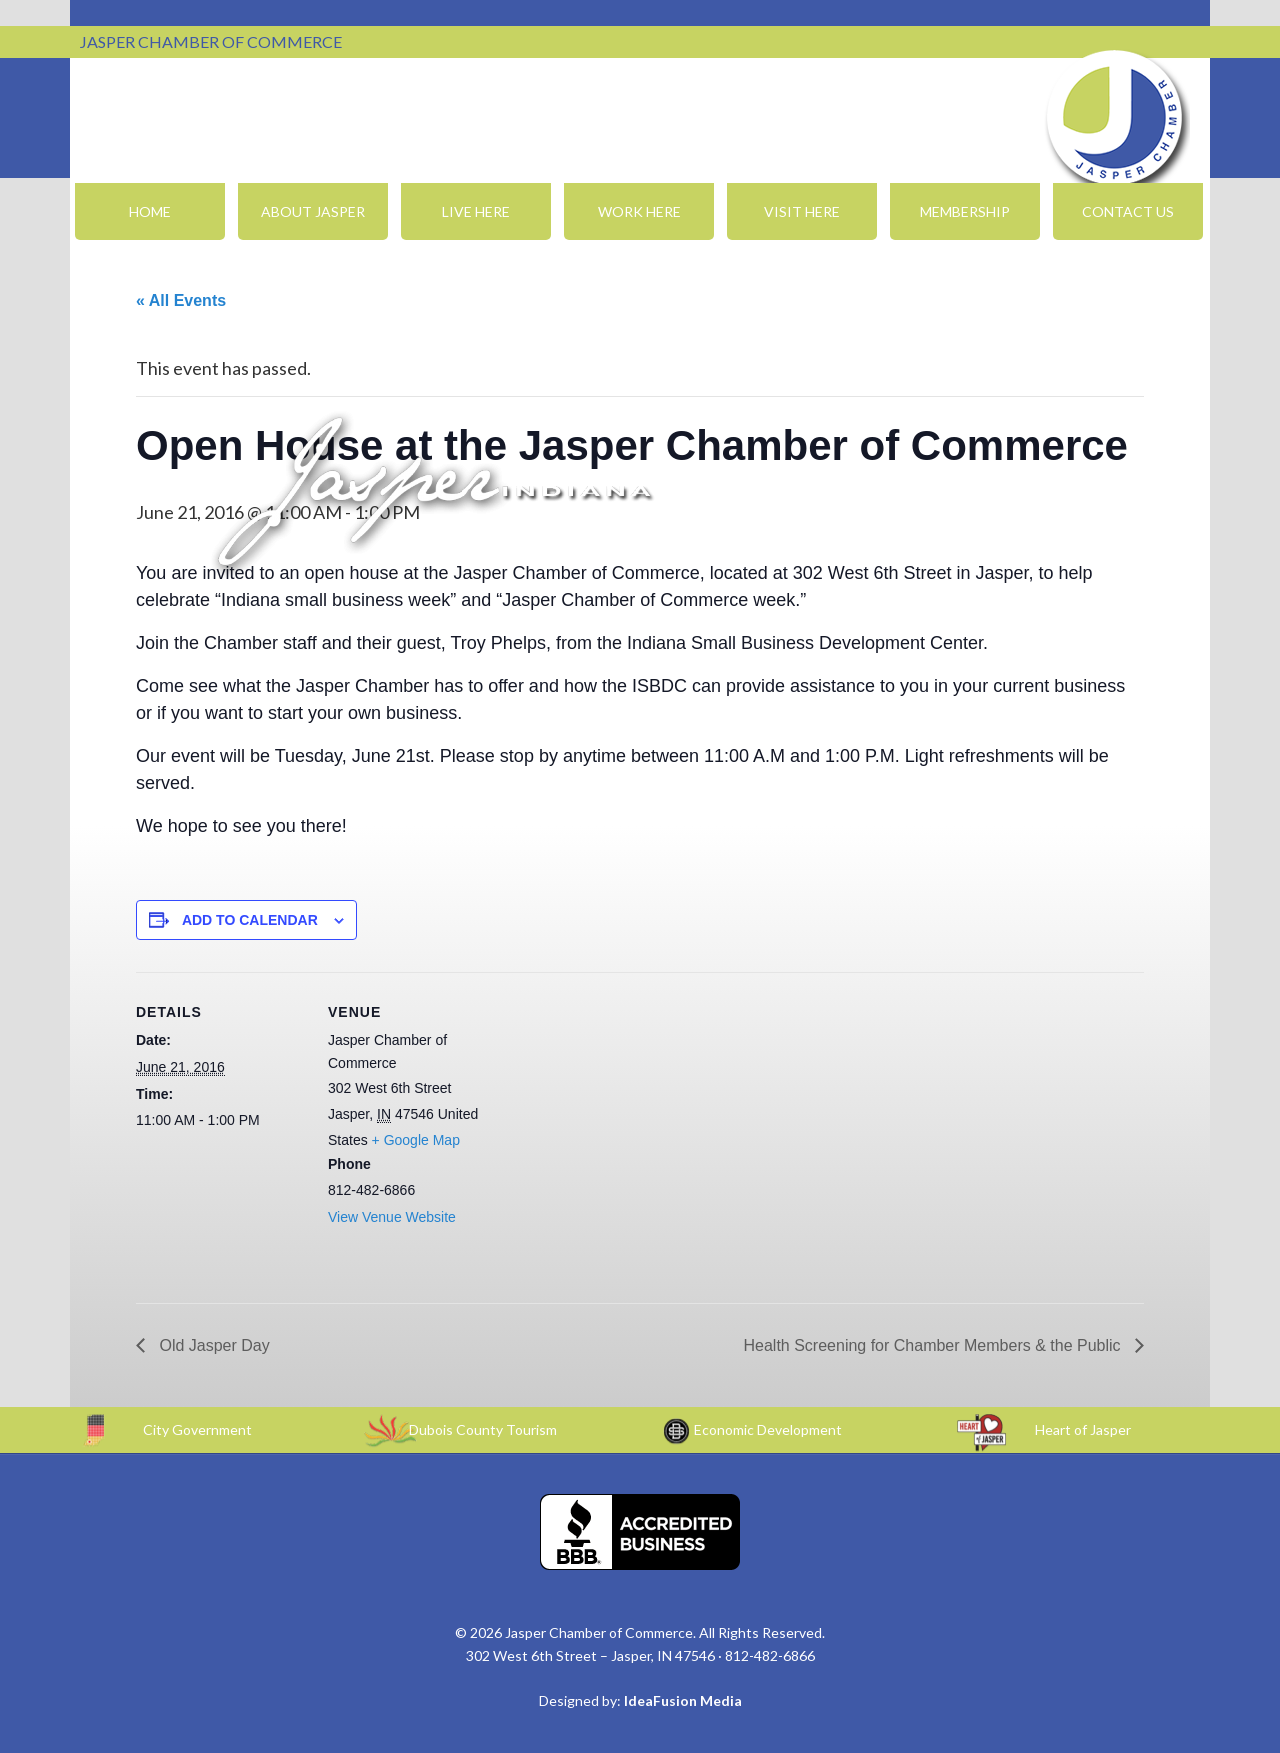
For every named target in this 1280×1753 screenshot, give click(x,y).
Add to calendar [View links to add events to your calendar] (250, 920)
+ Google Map (416, 1140)
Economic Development (768, 1429)
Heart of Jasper (1083, 1429)
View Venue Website (392, 1217)
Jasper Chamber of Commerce (1115, 118)
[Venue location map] (625, 1110)
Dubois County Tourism (483, 1429)
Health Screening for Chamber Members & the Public (934, 1345)
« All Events (181, 300)
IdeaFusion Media (683, 1700)
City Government (197, 1429)
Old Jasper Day (212, 1345)
